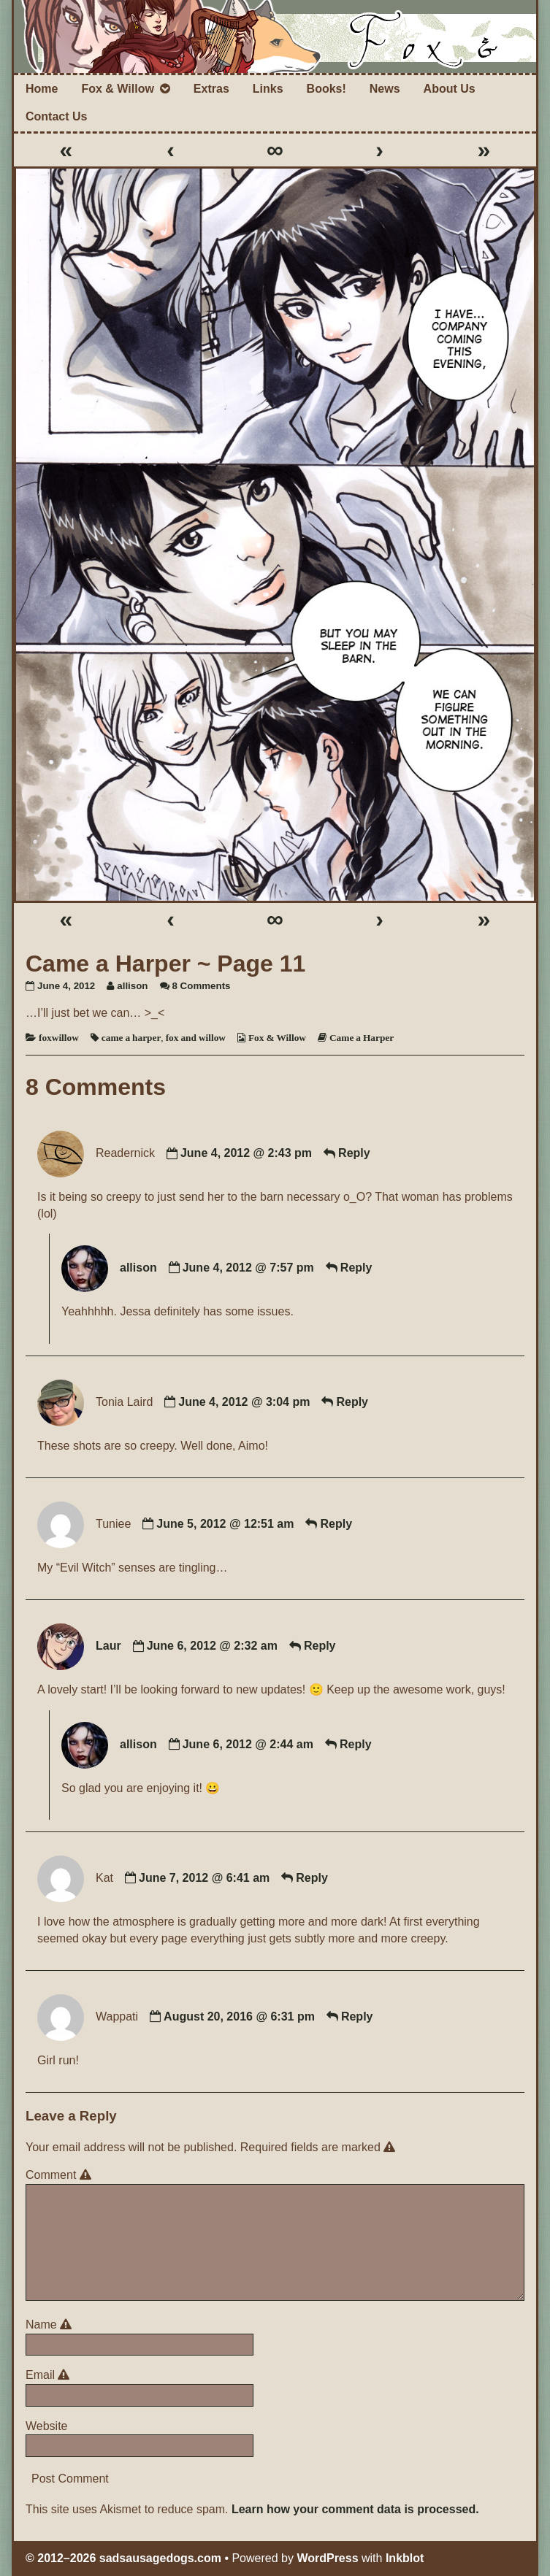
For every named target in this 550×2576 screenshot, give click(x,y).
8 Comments (201, 985)
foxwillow (59, 1037)
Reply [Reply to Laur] (320, 1646)
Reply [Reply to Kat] (312, 1878)
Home (42, 88)
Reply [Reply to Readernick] (354, 1153)
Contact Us (56, 116)
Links (268, 88)
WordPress (327, 2558)
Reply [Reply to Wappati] (357, 2016)
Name (51, 2324)
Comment (61, 2175)
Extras (211, 88)
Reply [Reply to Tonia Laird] (352, 1402)
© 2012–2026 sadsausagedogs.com (123, 2558)
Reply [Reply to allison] (356, 1267)
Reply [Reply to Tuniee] (336, 1524)
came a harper (131, 1037)
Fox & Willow (117, 88)
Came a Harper (361, 1037)
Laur (108, 1646)
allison (132, 985)
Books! (326, 88)
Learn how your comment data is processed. (355, 2509)
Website (47, 2426)
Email (50, 2375)
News (385, 88)
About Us (449, 88)
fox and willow (196, 1037)
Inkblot (405, 2558)
